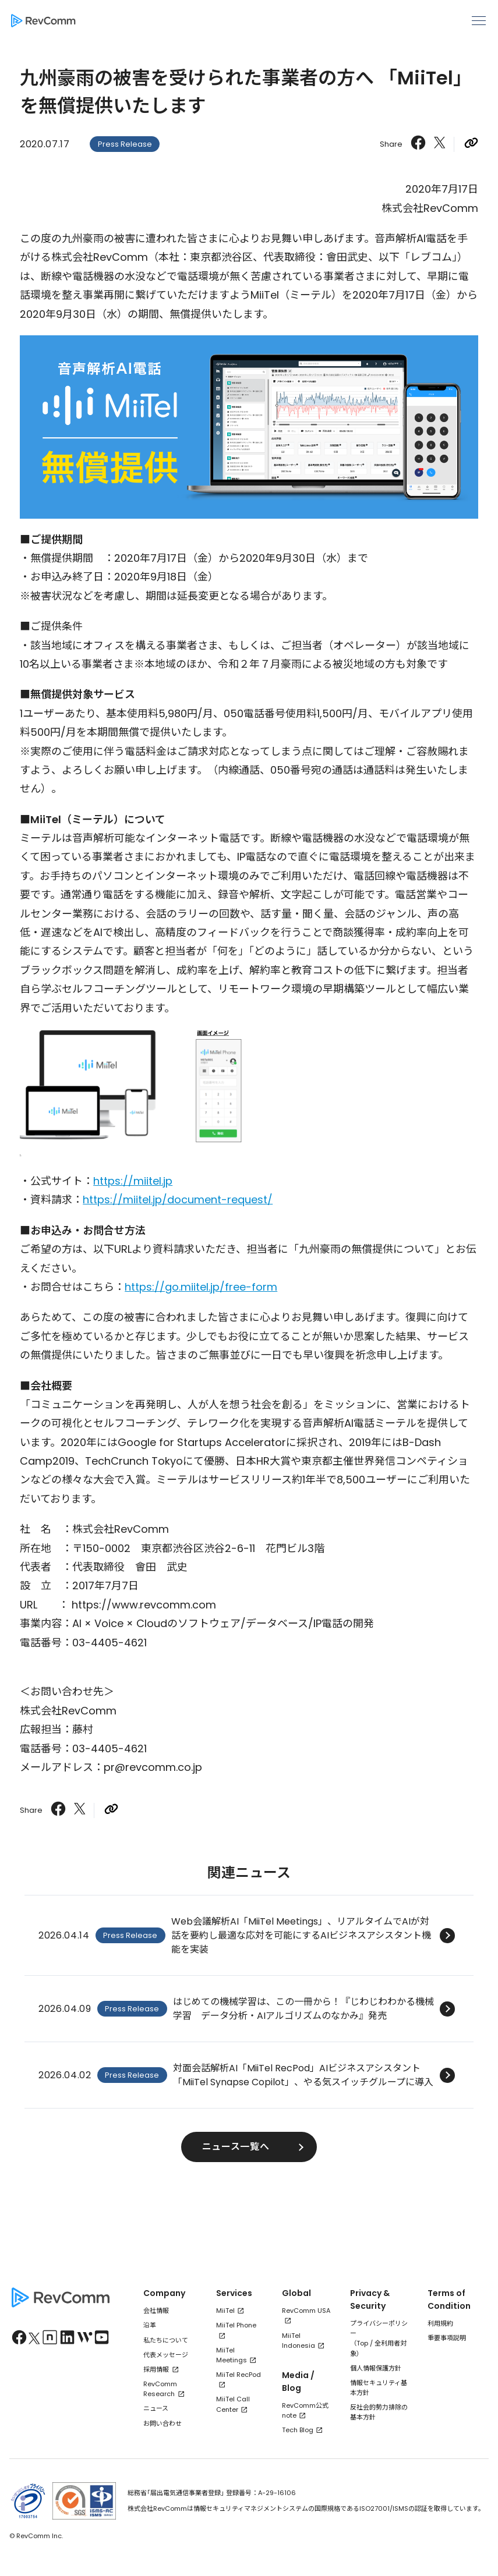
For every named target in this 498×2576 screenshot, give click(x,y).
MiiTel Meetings (231, 2355)
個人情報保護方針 (375, 2368)
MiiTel (225, 2310)
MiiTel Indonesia (298, 2340)
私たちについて (165, 2340)
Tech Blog (297, 2430)
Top (362, 2343)
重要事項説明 (447, 2338)
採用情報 (156, 2369)
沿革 (149, 2325)
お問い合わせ (162, 2423)
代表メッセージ (165, 2354)
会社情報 (156, 2310)
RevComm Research (160, 2388)
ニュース (155, 2408)
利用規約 (440, 2323)
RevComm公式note (305, 2410)
